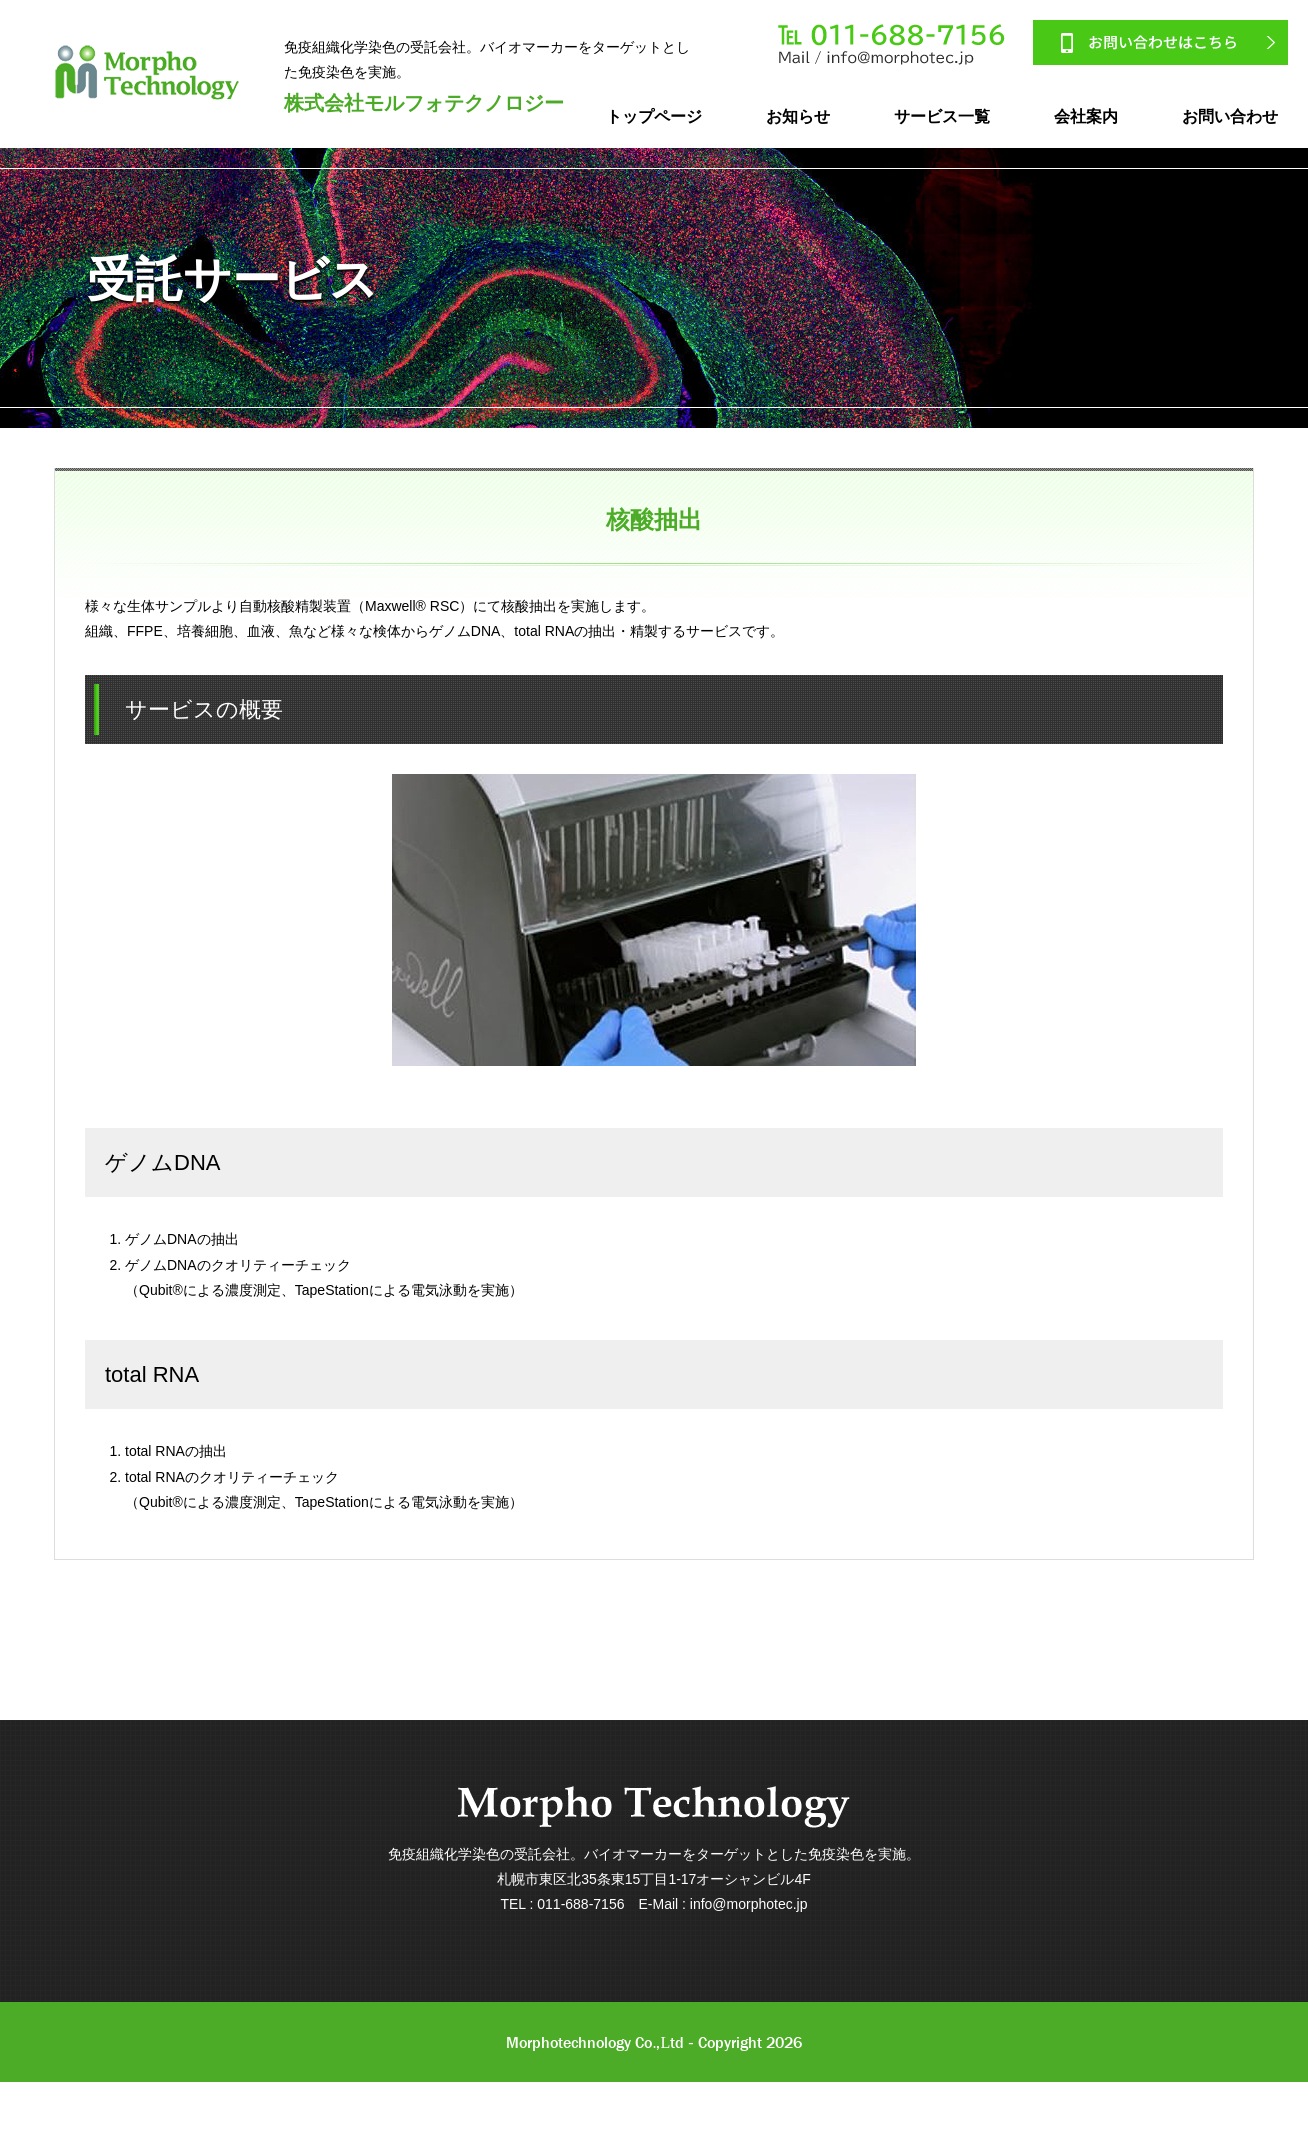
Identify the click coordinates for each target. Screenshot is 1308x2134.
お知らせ (798, 116)
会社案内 (1086, 116)
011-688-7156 (893, 45)
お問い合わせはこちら (1160, 42)
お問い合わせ (1230, 116)
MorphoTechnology (147, 72)
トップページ (654, 116)
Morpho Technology (654, 1807)
